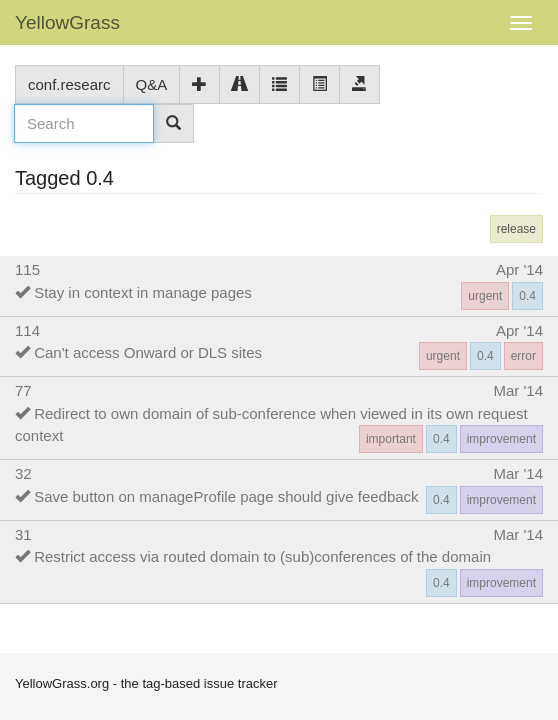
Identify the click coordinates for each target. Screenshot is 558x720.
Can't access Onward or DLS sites (148, 352)
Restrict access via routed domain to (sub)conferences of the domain (262, 556)
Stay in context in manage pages (143, 292)
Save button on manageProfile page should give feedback (226, 496)
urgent (485, 296)
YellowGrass (67, 22)
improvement (501, 439)
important (391, 439)
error (523, 356)
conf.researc (69, 84)
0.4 (527, 296)
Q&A (152, 84)
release (516, 229)
